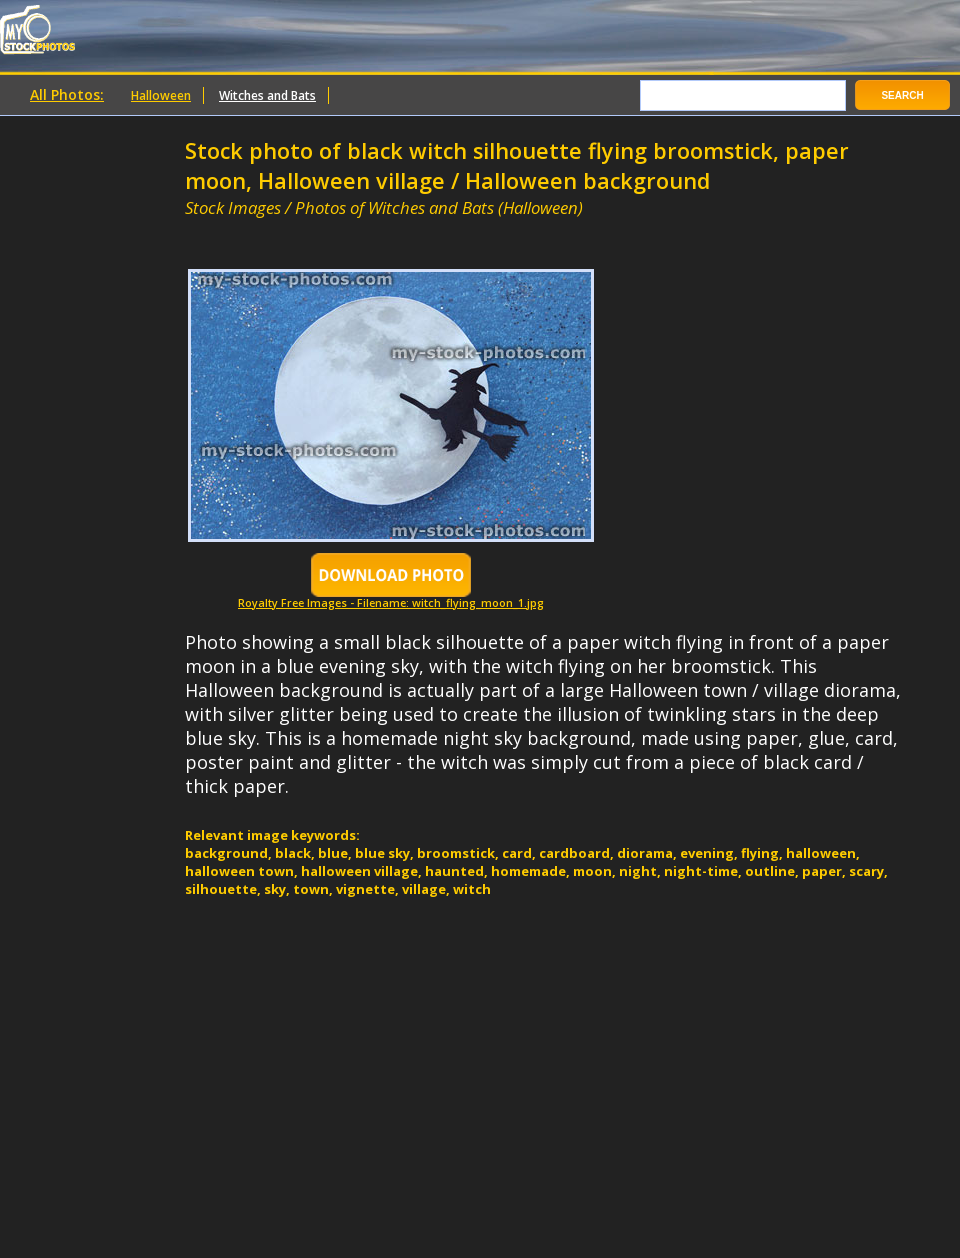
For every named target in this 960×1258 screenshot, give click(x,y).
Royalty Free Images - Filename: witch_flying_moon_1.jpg (391, 597)
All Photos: (67, 94)
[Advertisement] (419, 227)
